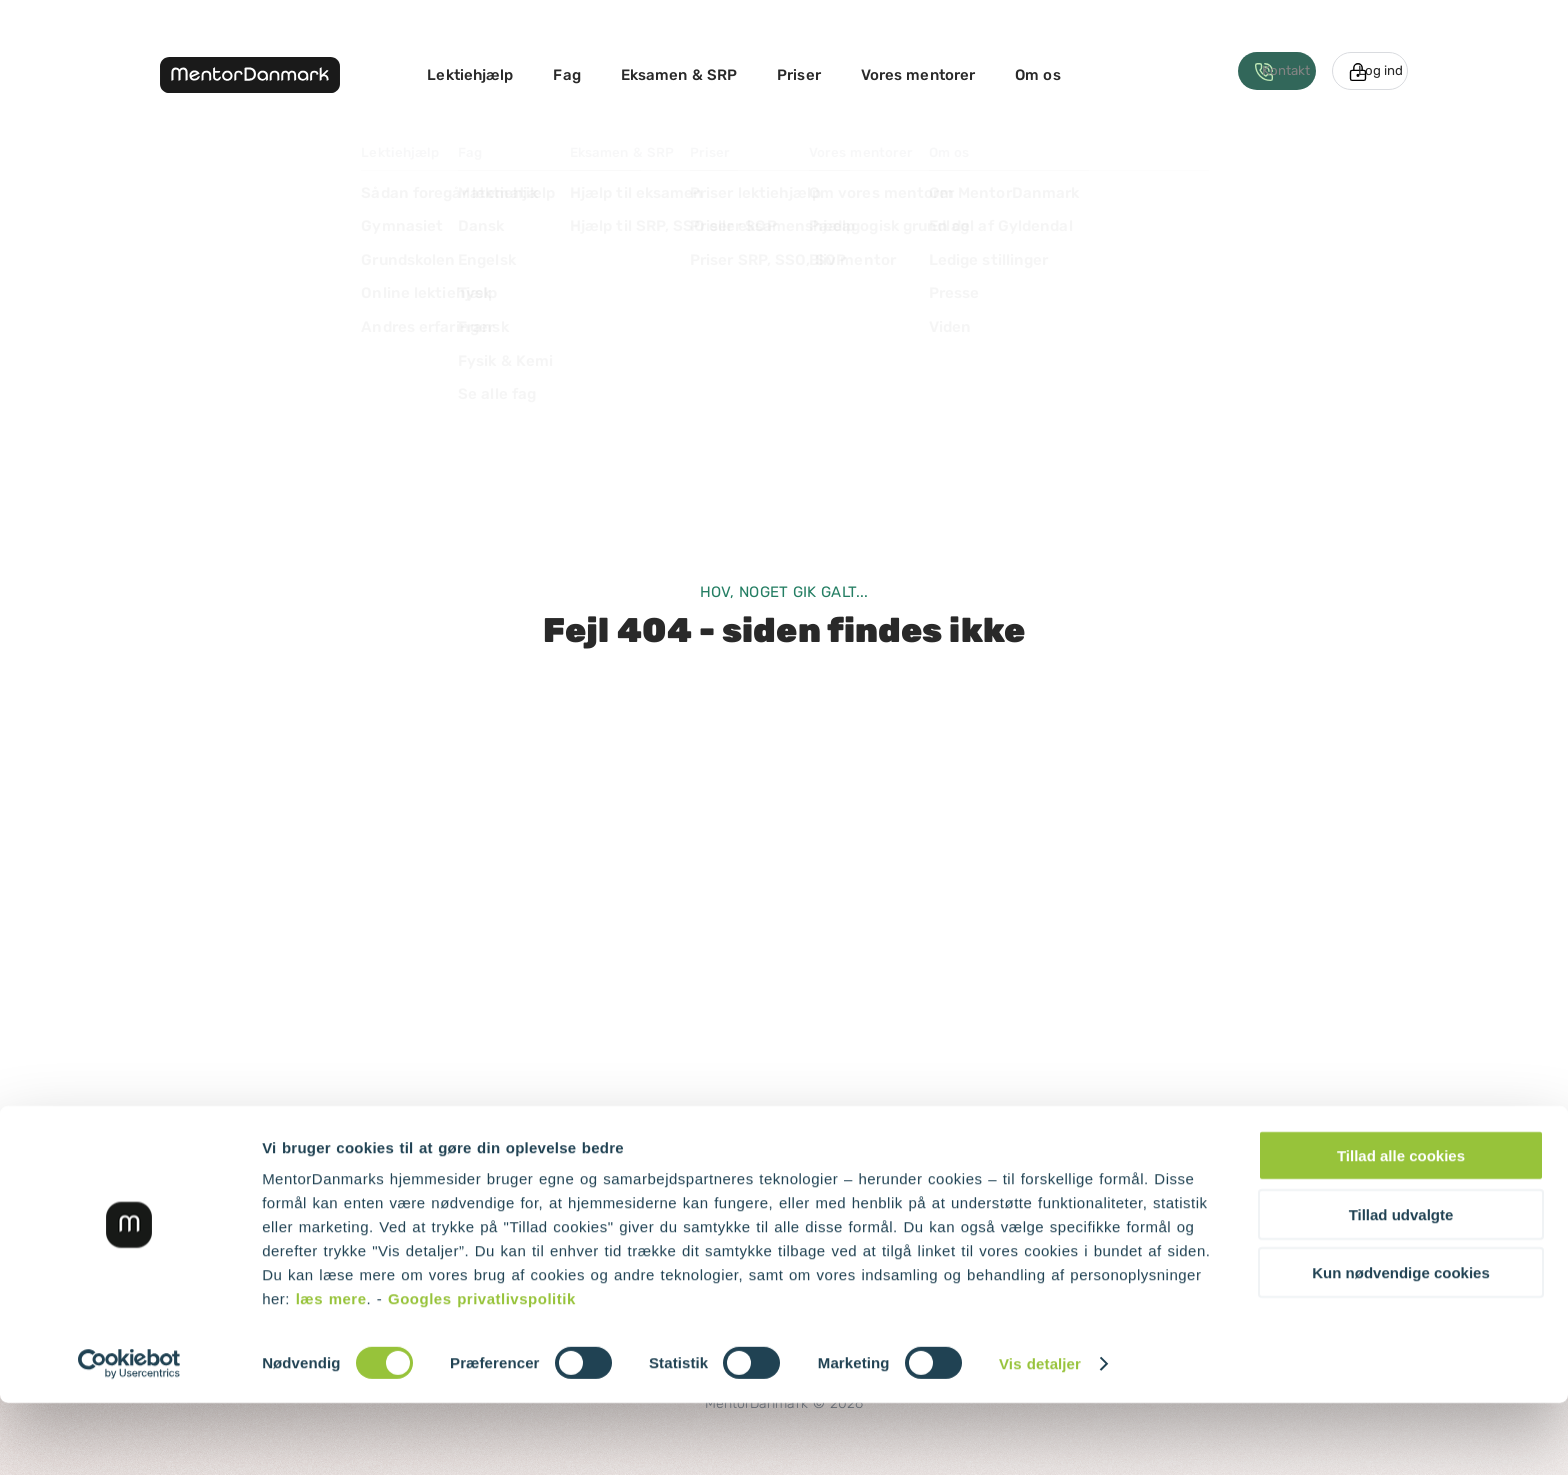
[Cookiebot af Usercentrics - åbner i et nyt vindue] (129, 1436)
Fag (566, 75)
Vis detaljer (1040, 1435)
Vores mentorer (918, 75)
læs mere (331, 1370)
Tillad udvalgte (1401, 1286)
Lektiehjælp (470, 75)
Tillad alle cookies (1401, 1227)
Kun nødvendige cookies (1401, 1344)
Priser (799, 75)
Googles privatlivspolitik (482, 1370)
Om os (1038, 75)
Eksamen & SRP (679, 75)
